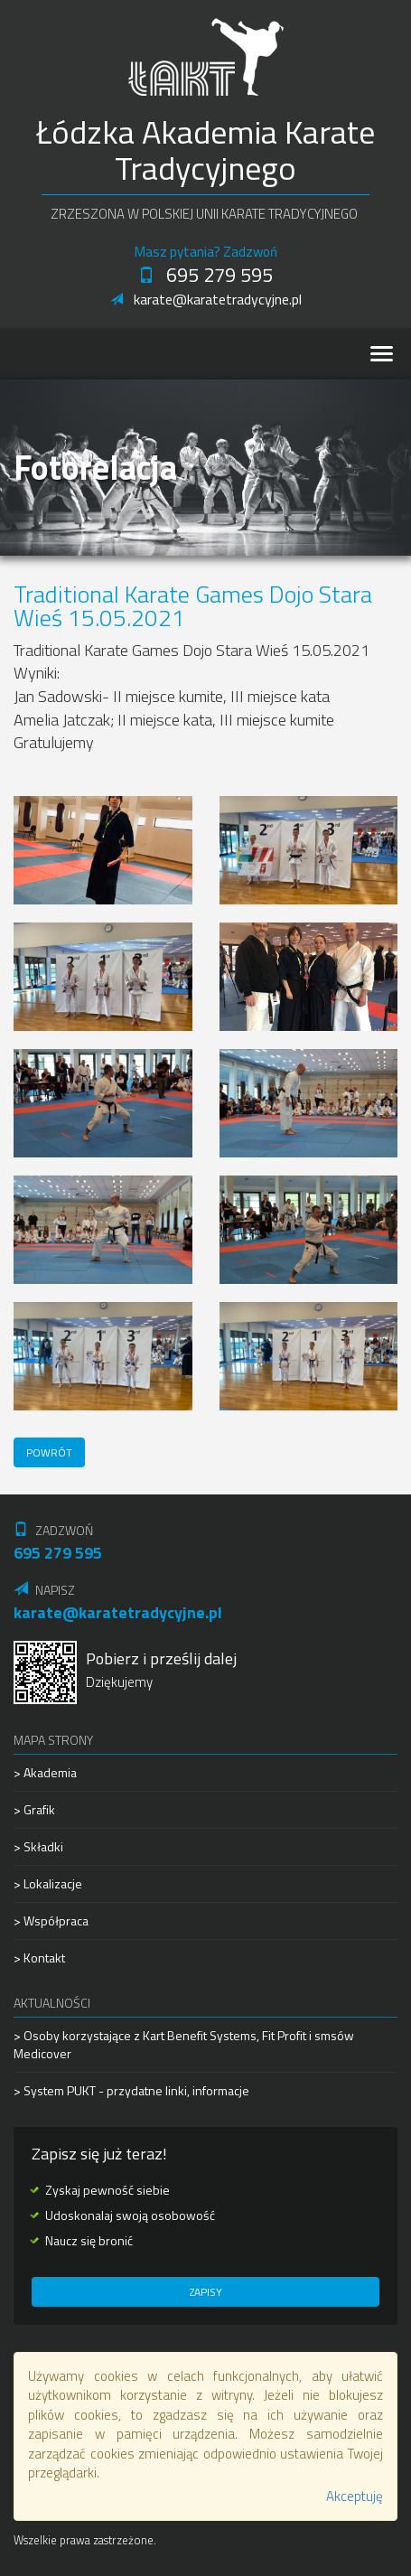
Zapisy (206, 2291)
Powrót (49, 1452)
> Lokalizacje (48, 1883)
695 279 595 (205, 274)
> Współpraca (51, 1920)
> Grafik (34, 1809)
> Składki (38, 1846)
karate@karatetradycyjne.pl (206, 299)
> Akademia (45, 1773)
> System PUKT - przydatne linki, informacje (131, 2090)
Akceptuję (354, 2496)
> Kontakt (39, 1957)
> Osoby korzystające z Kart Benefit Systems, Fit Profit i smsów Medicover (184, 2045)
